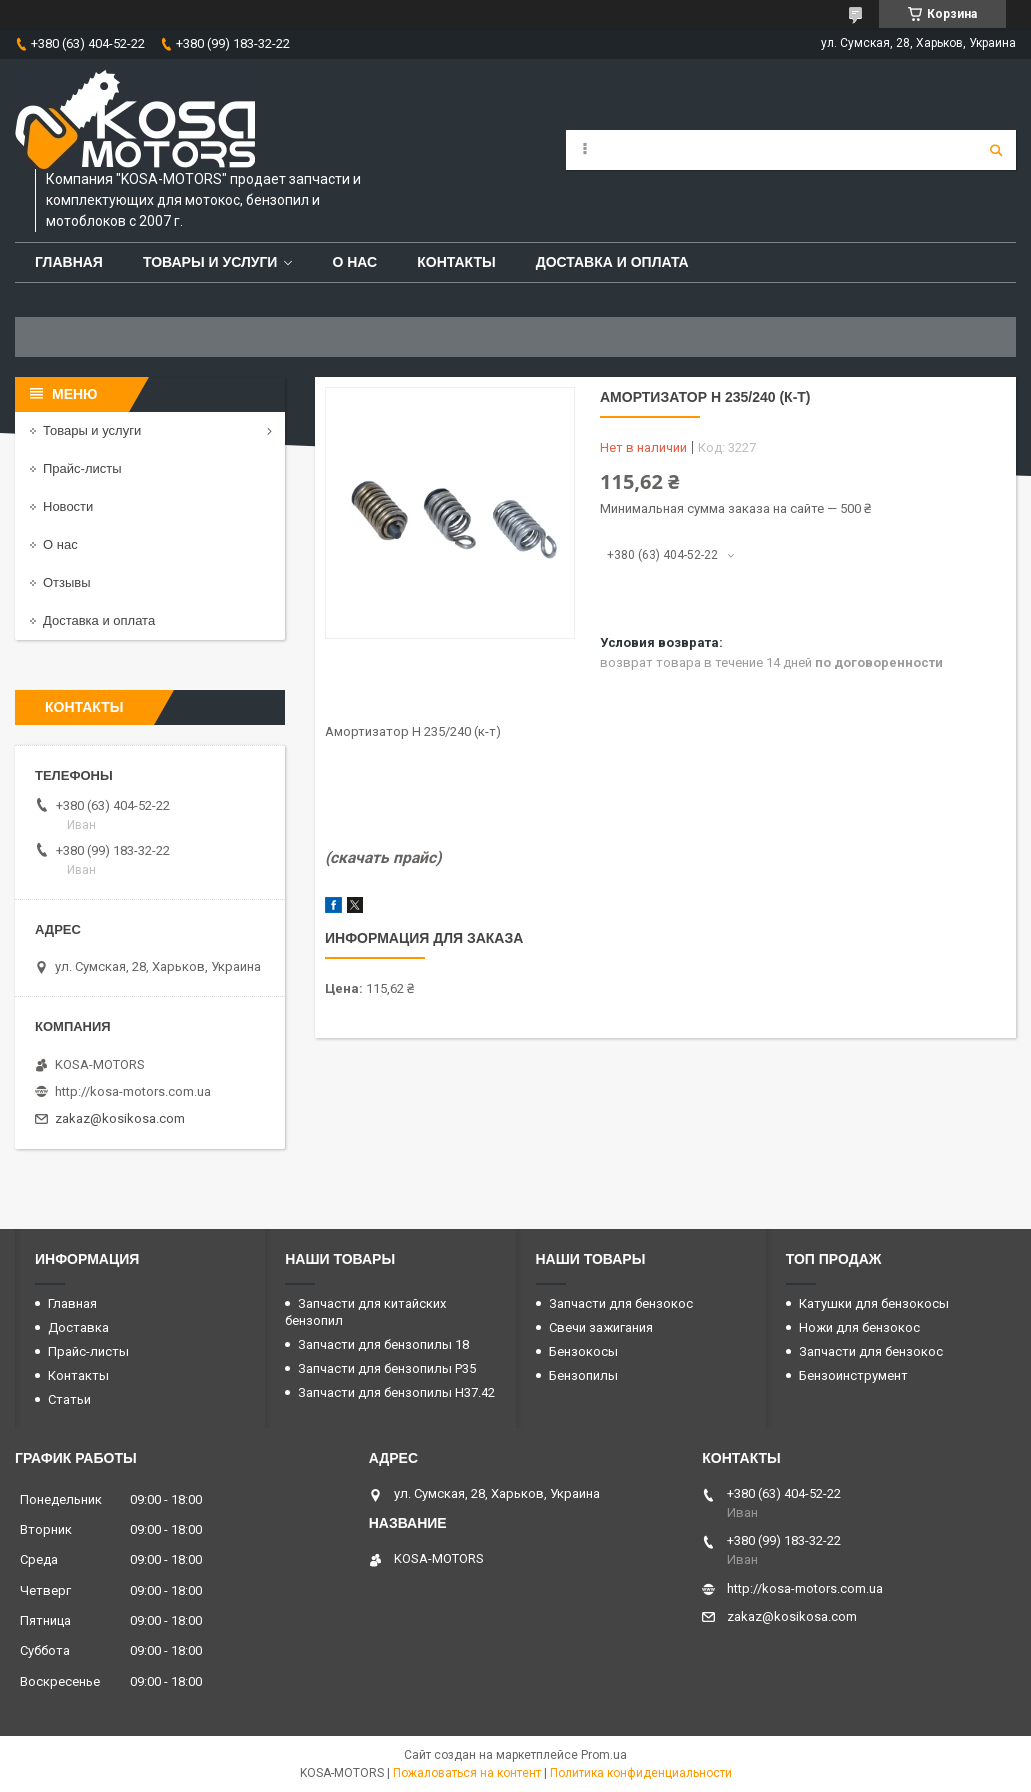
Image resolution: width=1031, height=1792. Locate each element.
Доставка (78, 1327)
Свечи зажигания (601, 1327)
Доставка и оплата (612, 262)
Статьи (69, 1399)
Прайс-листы (82, 468)
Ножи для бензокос (859, 1327)
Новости (68, 506)
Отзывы (67, 582)
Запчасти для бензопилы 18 (383, 1344)
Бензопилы (583, 1375)
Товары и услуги (210, 262)
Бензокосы (583, 1351)
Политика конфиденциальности (641, 1773)
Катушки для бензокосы (874, 1303)
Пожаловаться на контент (467, 1773)
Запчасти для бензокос (621, 1303)
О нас (354, 262)
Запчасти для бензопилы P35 (387, 1368)
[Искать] (996, 150)
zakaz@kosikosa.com (120, 1118)
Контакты (456, 262)
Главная (69, 262)
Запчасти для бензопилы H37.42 (396, 1392)
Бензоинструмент (853, 1375)
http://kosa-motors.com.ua (133, 1091)
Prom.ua (604, 1755)
